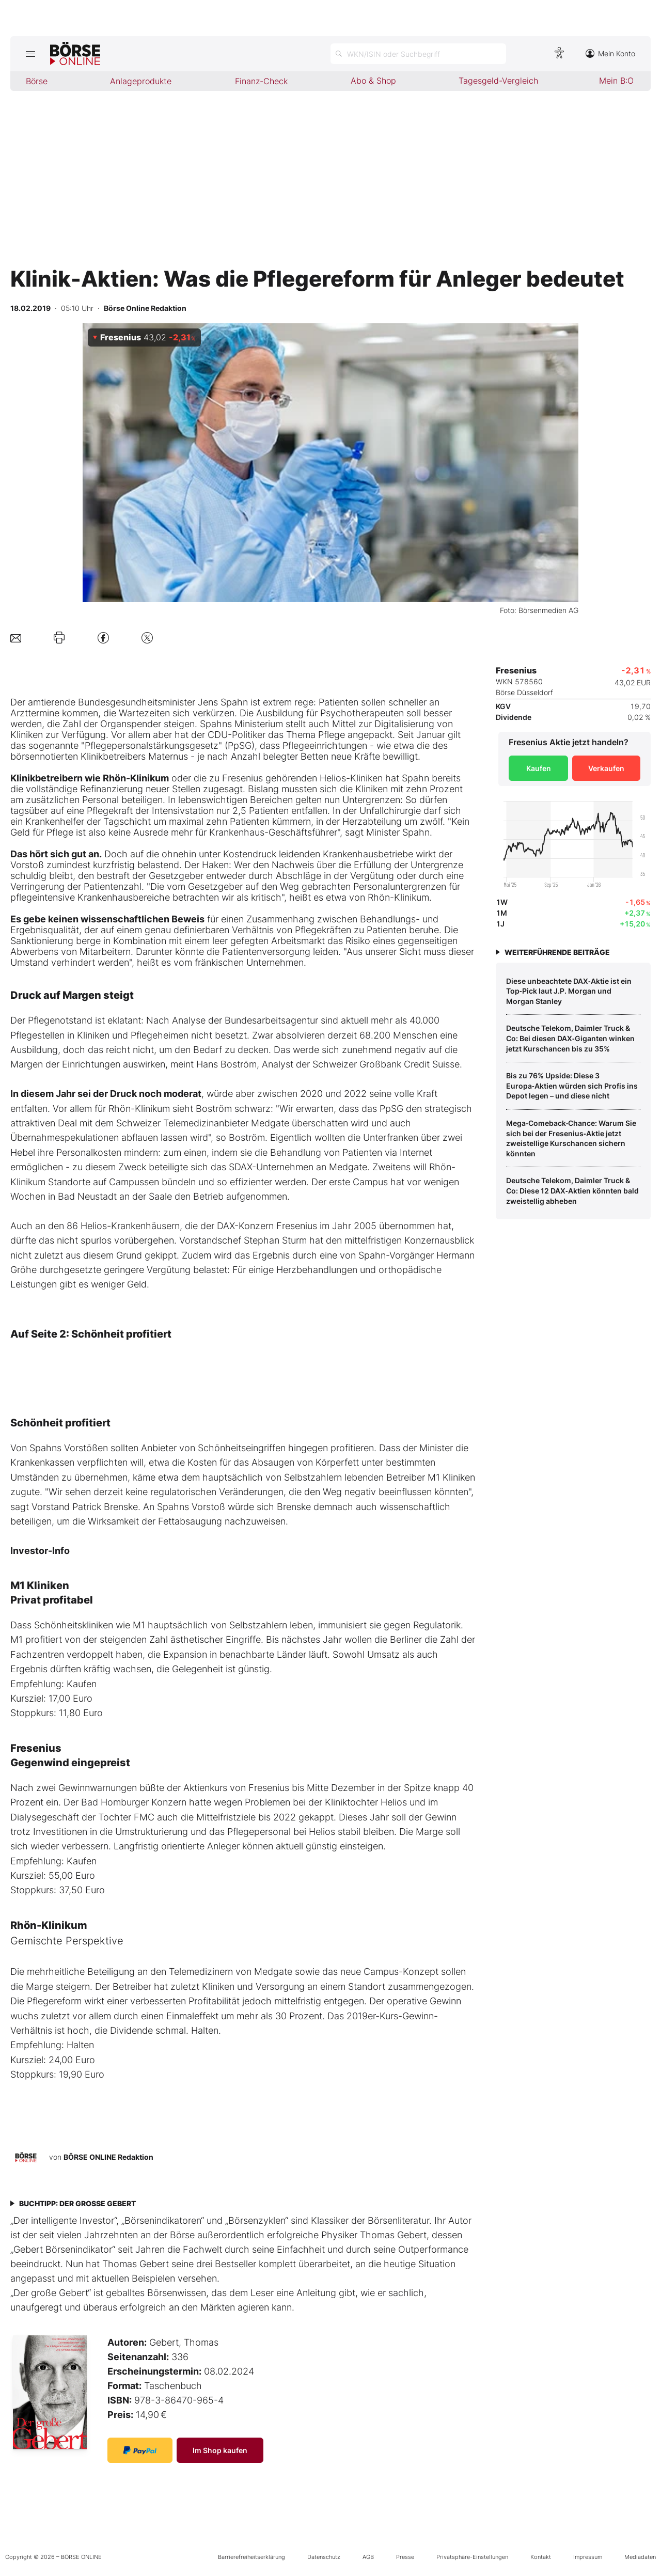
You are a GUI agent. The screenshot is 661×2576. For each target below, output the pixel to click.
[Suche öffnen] (418, 53)
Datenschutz (323, 2557)
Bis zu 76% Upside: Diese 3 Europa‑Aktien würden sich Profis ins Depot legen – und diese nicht (572, 1085)
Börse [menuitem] (37, 81)
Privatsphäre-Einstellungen (472, 2557)
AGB (368, 2557)
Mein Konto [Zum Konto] (610, 53)
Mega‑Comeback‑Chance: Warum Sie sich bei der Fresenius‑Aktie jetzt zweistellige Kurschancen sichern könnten (571, 1138)
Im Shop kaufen (220, 2450)
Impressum (587, 2557)
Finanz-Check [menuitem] (261, 81)
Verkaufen (606, 768)
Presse (405, 2557)
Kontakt (540, 2557)
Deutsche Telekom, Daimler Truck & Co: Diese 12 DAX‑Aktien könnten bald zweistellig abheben (572, 1190)
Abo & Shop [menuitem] (373, 80)
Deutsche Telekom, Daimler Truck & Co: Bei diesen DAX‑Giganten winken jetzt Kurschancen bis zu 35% (570, 1038)
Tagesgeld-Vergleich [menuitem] (498, 80)
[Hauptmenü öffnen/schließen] (30, 53)
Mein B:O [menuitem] (616, 80)
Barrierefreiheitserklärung (251, 2557)
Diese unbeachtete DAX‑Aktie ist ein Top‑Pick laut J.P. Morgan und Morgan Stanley (569, 991)
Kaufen (538, 768)
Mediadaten (640, 2557)
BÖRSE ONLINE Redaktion (108, 2157)
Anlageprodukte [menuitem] (140, 81)
